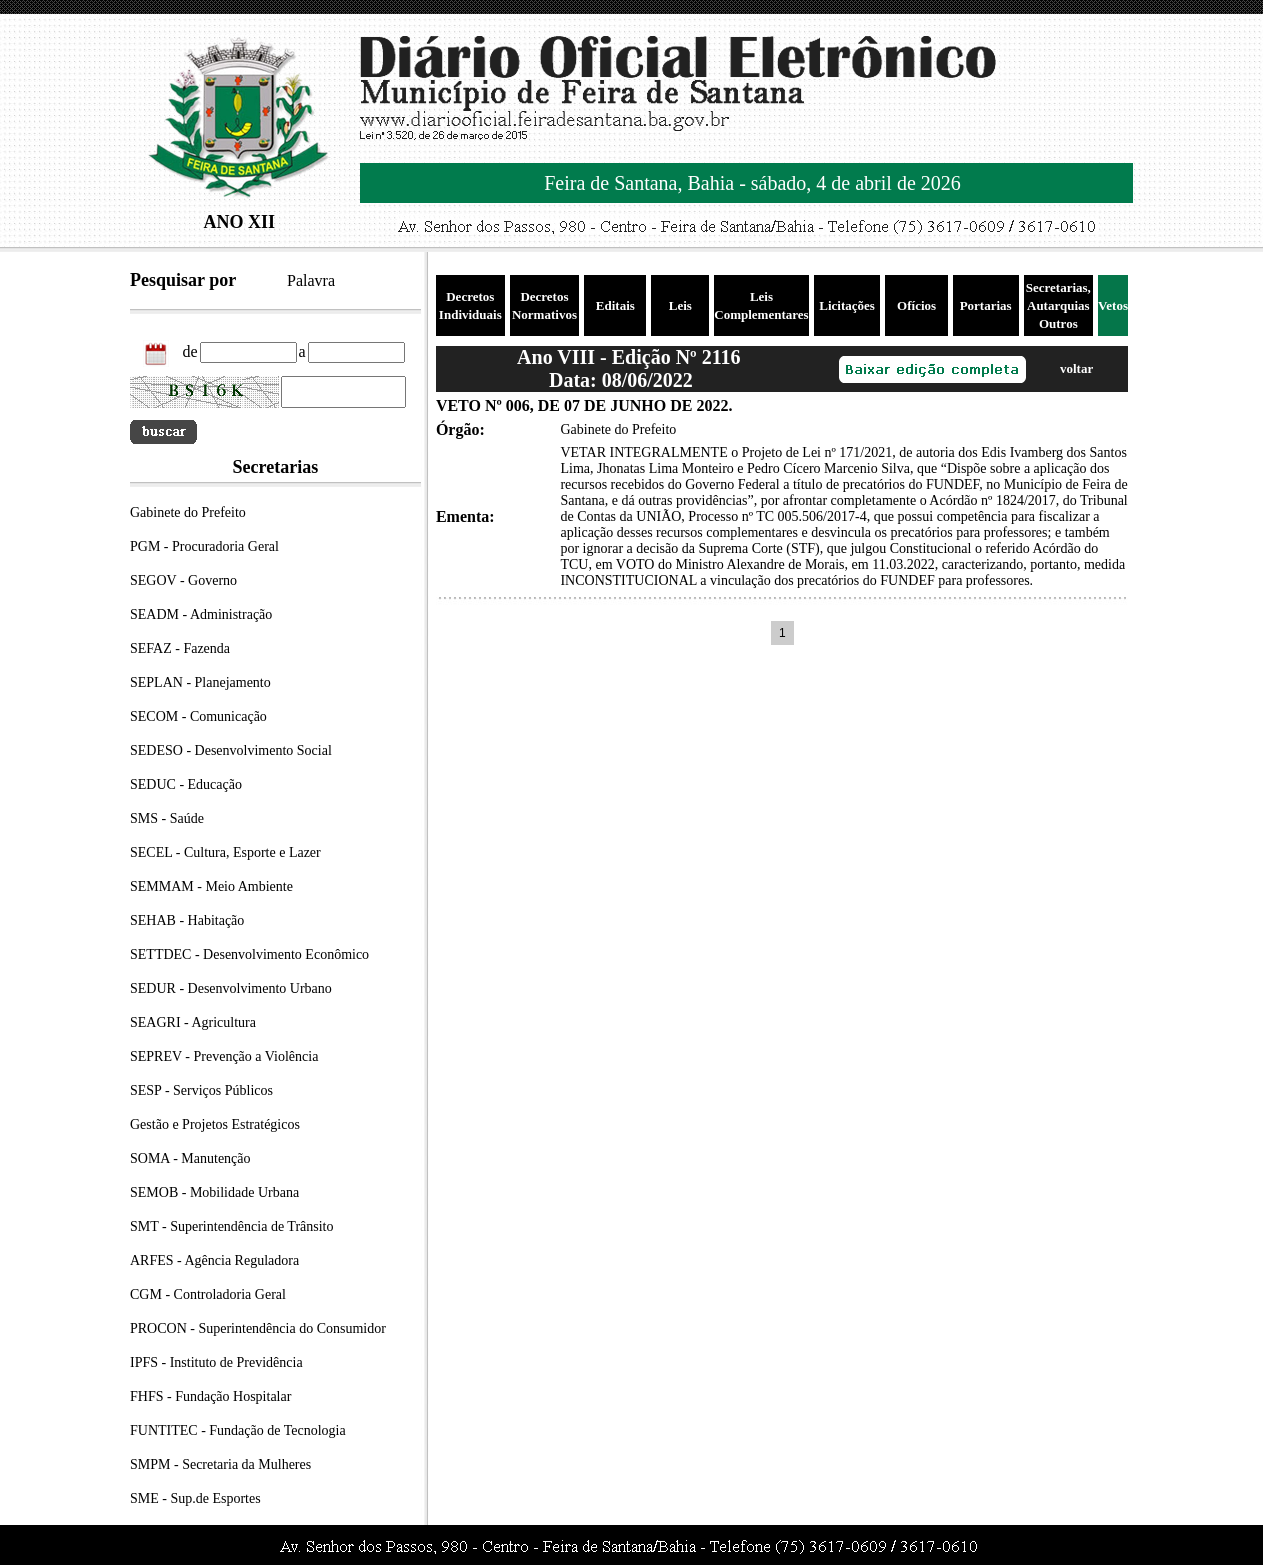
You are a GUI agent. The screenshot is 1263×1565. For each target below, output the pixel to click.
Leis (680, 305)
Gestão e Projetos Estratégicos (215, 1124)
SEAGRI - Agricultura (193, 1022)
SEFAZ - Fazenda (180, 648)
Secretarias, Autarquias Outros (1058, 305)
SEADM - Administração (201, 614)
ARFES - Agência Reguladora (214, 1260)
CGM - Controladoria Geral (208, 1294)
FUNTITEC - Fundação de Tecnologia (238, 1430)
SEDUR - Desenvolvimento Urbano (231, 988)
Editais (615, 305)
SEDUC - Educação (186, 784)
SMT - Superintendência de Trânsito (232, 1226)
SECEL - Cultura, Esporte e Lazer (225, 852)
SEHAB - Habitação (187, 920)
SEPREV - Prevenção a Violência (224, 1056)
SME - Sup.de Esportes (195, 1498)
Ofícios (916, 305)
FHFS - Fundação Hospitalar (210, 1396)
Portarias (986, 305)
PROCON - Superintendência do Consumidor (258, 1328)
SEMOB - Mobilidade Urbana (214, 1192)
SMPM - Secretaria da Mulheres (220, 1464)
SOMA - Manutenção (190, 1158)
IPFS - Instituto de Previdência (216, 1362)
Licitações (847, 305)
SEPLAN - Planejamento (200, 682)
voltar (1076, 368)
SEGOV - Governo (183, 580)
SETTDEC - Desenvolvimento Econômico (249, 954)
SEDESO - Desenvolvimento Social (231, 750)
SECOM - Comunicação (198, 716)
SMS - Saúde (167, 818)
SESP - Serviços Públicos (201, 1090)
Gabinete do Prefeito (188, 512)
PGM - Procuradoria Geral (204, 546)
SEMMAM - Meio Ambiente (211, 886)
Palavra (311, 280)
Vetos (1113, 305)
